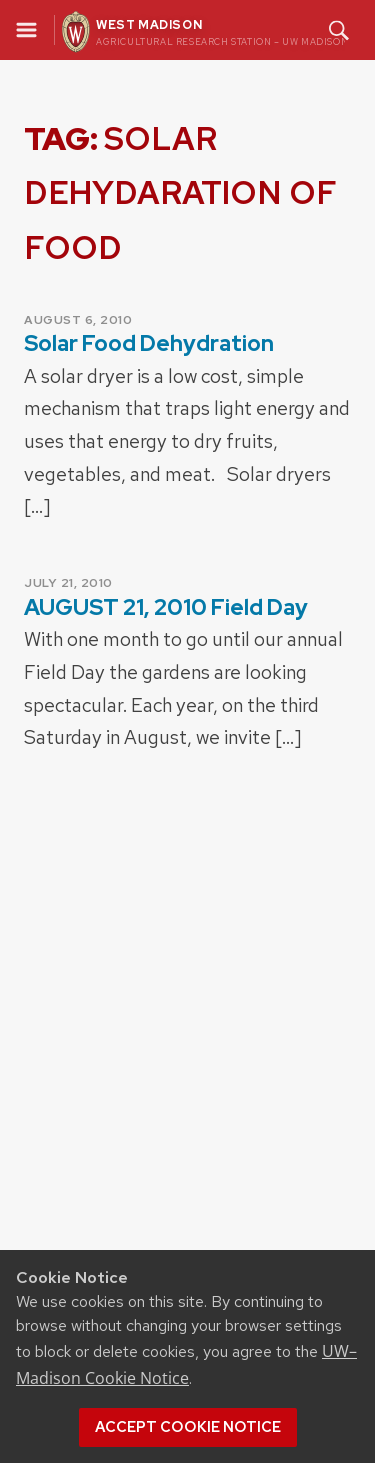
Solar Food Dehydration (149, 343)
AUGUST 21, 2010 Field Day (166, 607)
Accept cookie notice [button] (188, 1427)
